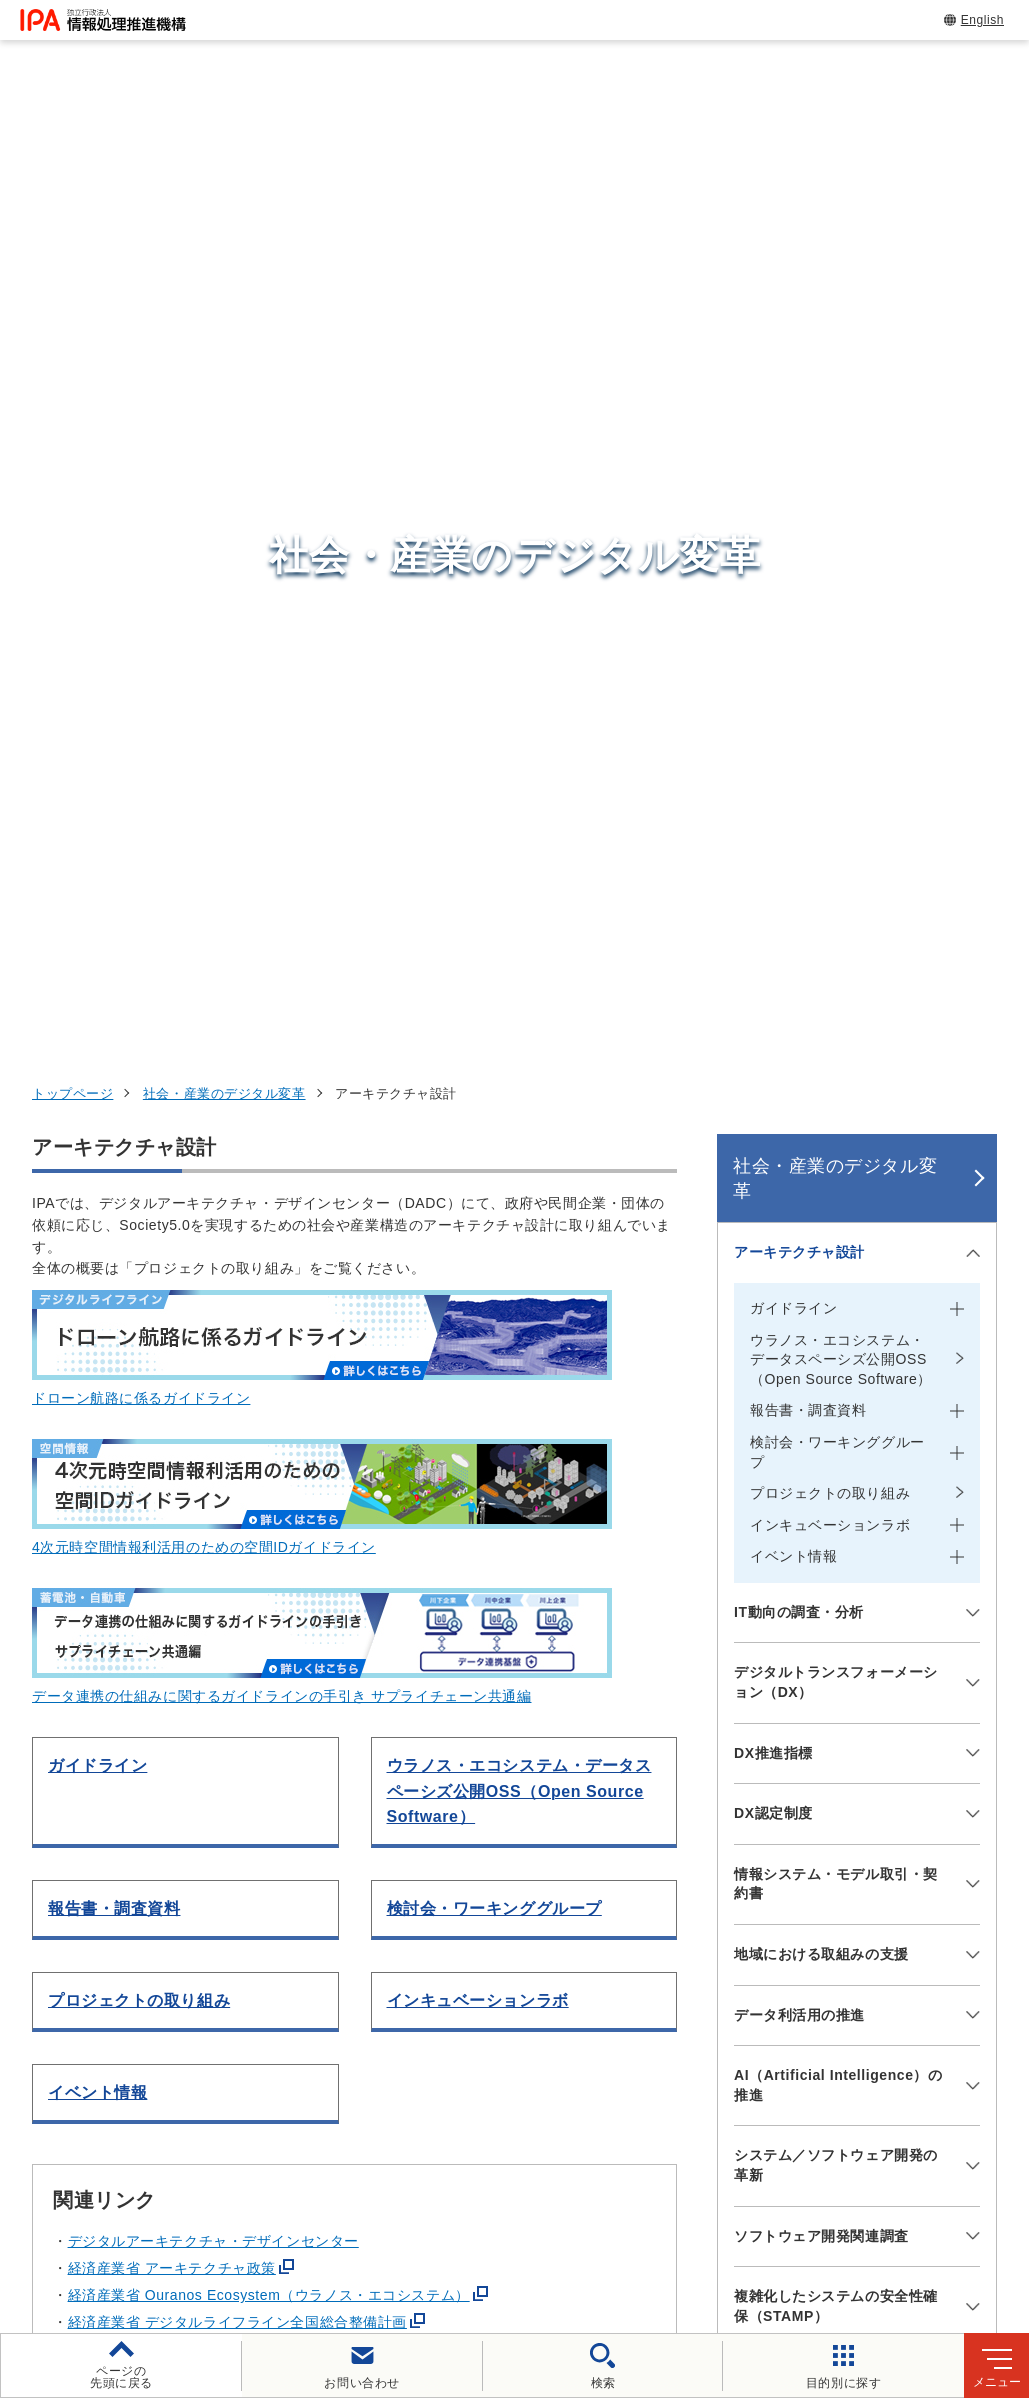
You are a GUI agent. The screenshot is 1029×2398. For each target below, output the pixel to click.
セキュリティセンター (537, 1875)
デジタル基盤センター (537, 2032)
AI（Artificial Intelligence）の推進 (838, 1181)
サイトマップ (533, 2240)
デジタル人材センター (537, 2070)
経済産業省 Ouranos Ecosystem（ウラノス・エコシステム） (269, 1391)
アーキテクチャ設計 (799, 348)
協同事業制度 (405, 2240)
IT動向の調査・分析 (799, 708)
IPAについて (789, 2074)
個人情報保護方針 (360, 2207)
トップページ (72, 189)
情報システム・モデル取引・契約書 (836, 980)
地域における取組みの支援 (821, 1050)
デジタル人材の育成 (820, 1976)
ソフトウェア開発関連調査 (821, 1332)
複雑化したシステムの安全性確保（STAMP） (836, 1402)
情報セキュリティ (811, 1877)
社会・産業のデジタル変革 (224, 189)
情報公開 (934, 2207)
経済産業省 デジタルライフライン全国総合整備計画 (237, 1418)
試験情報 (774, 1926)
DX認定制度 (773, 909)
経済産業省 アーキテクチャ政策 (172, 1364)
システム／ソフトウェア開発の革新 (836, 1261)
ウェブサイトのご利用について (159, 2207)
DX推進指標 (773, 849)
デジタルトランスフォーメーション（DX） (836, 778)
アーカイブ (654, 2240)
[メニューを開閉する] (969, 349)
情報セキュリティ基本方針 (776, 2207)
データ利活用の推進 (799, 1111)
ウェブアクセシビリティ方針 (553, 2207)
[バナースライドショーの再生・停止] (571, 1771)
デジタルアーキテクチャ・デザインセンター (213, 1337)
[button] (31, 1666)
